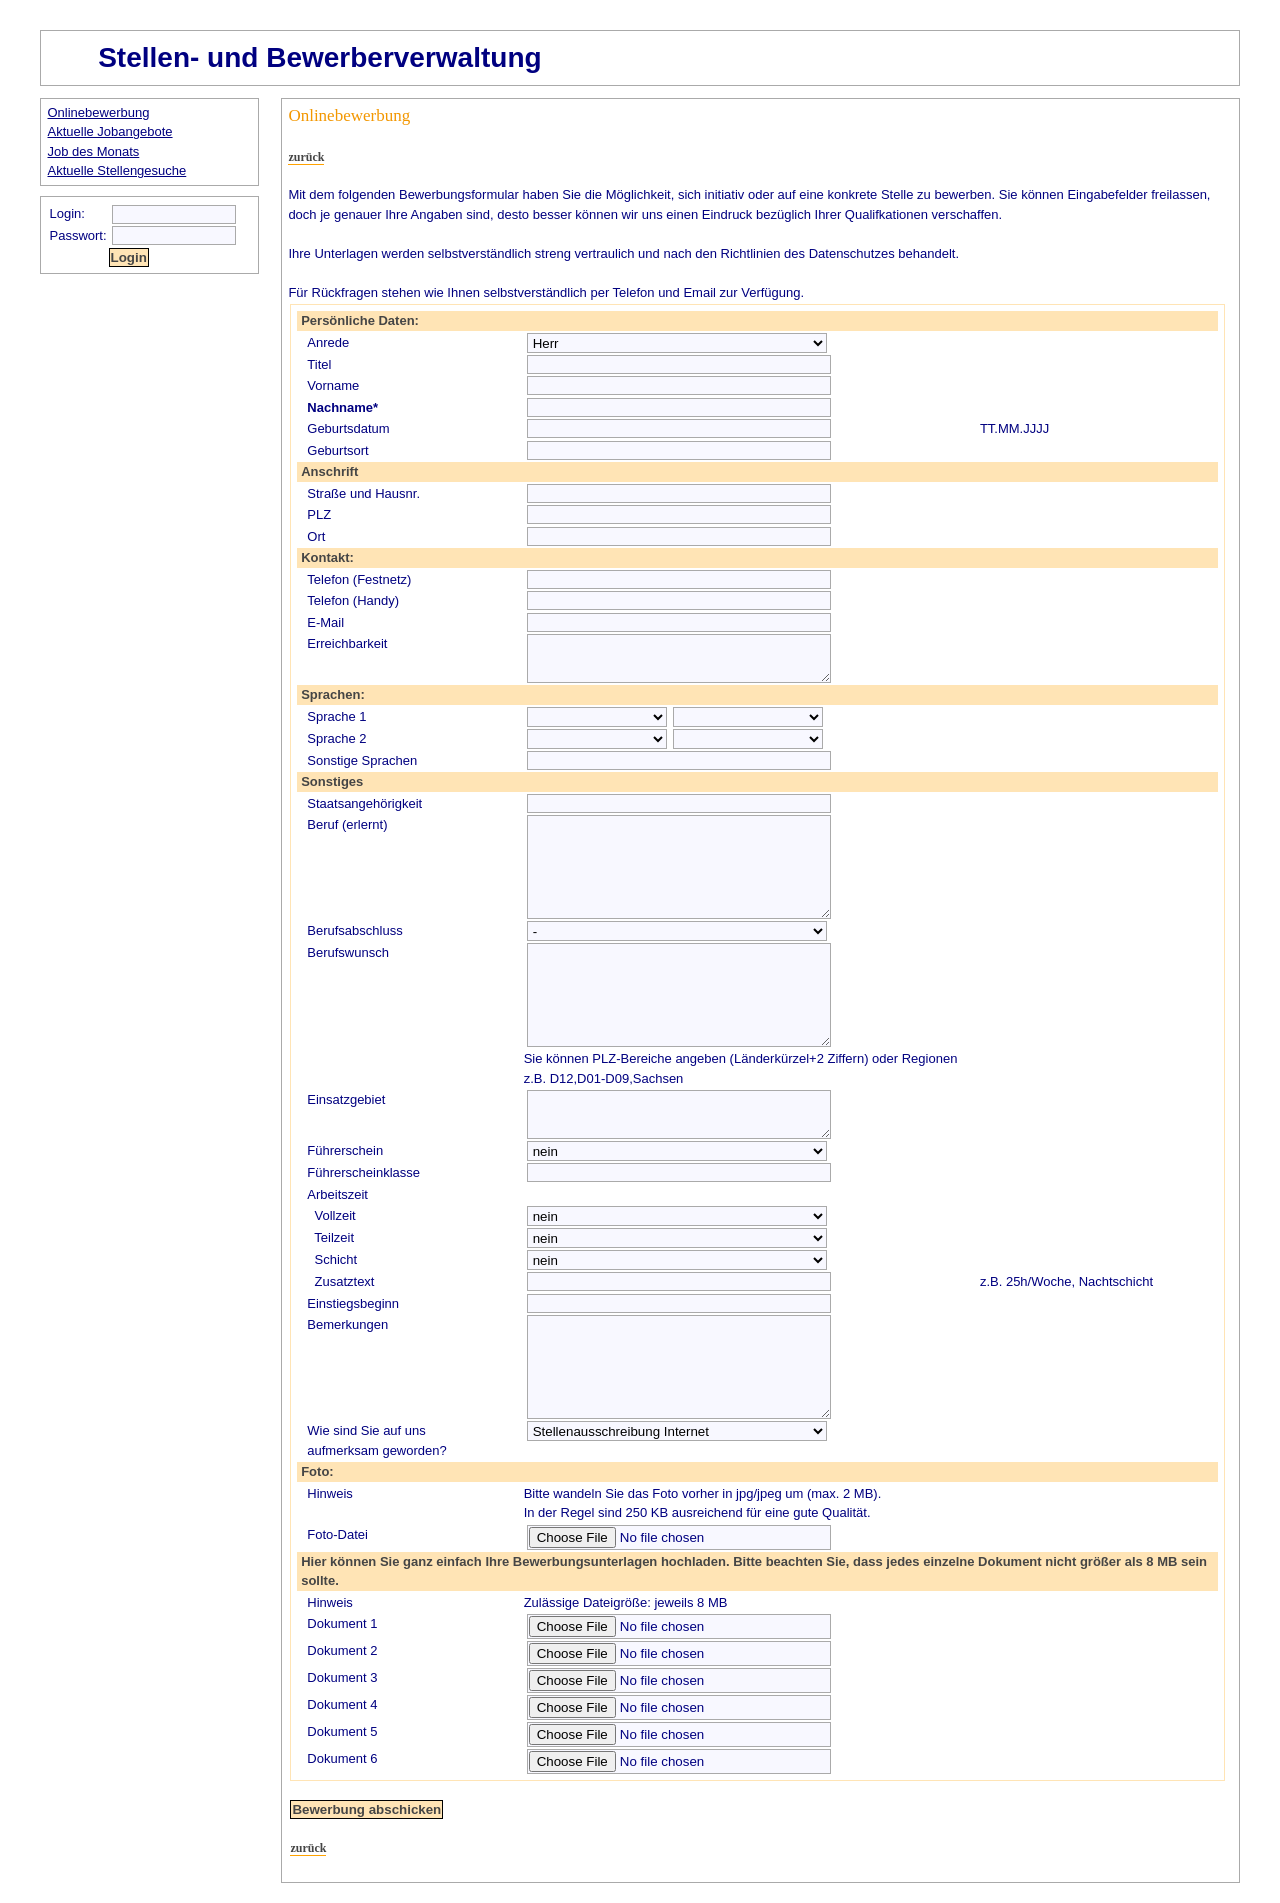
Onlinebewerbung (99, 112)
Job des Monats (94, 151)
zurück (306, 157)
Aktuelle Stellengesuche (117, 170)
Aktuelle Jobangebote (110, 131)
